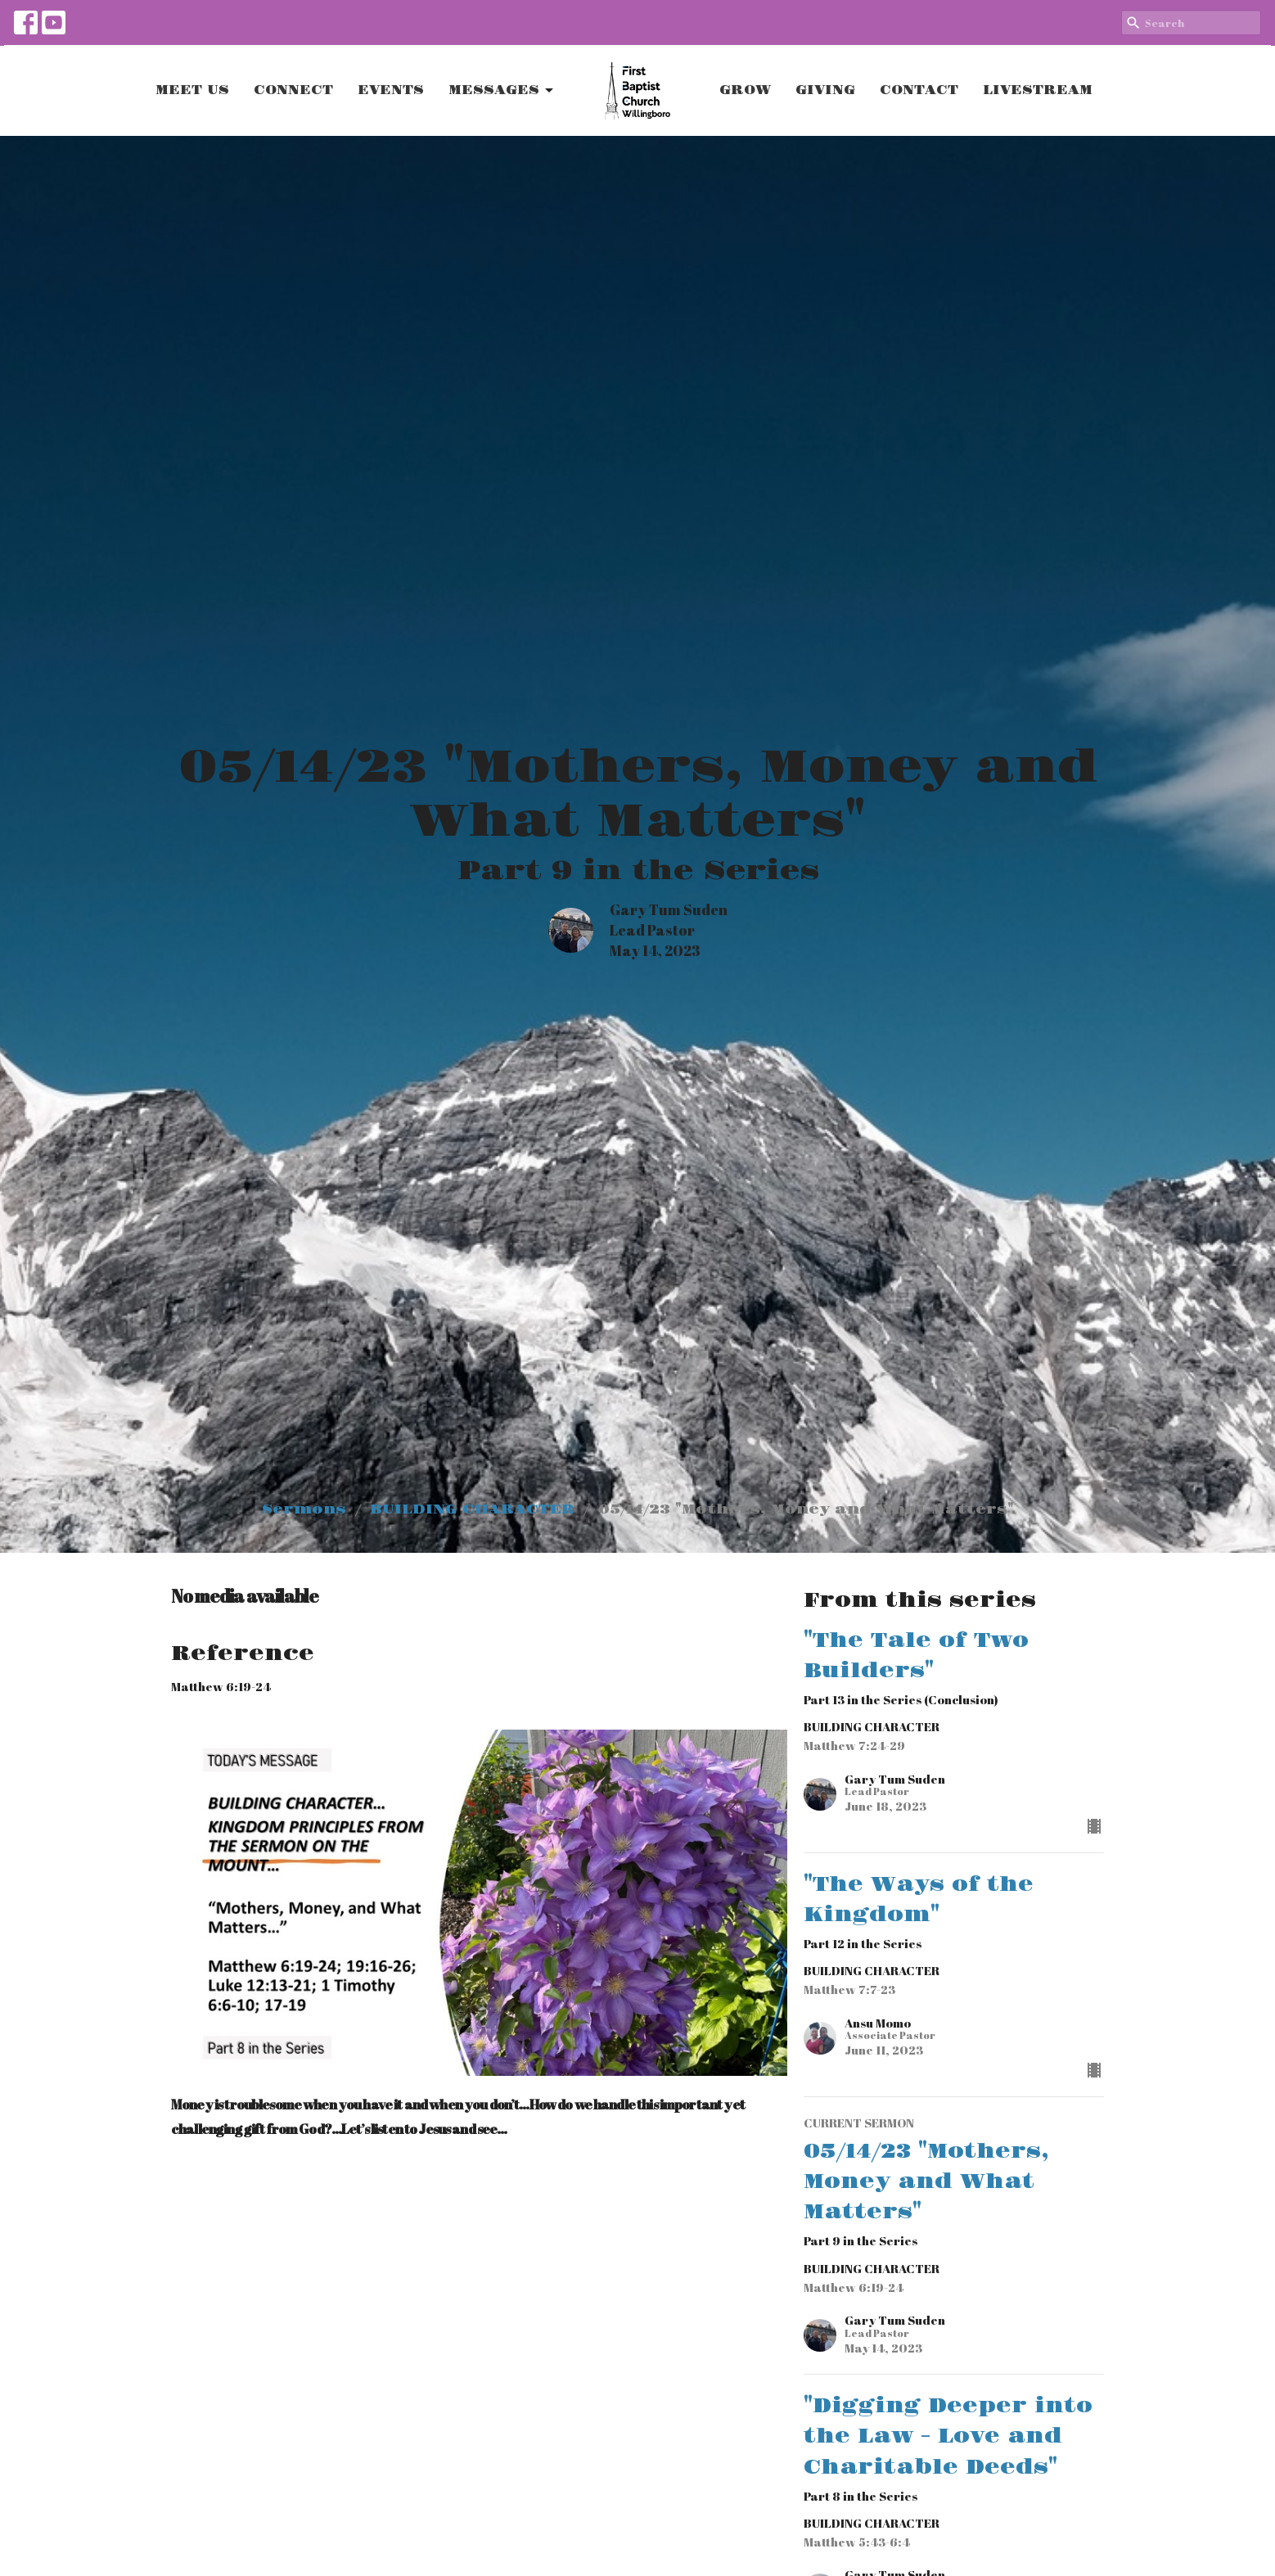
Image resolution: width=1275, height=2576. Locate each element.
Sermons (304, 1509)
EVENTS (391, 90)
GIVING (825, 90)
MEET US (192, 90)
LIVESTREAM (1038, 90)
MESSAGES (502, 91)
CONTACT (919, 90)
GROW (745, 90)
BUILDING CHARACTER (472, 1509)
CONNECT (293, 90)
